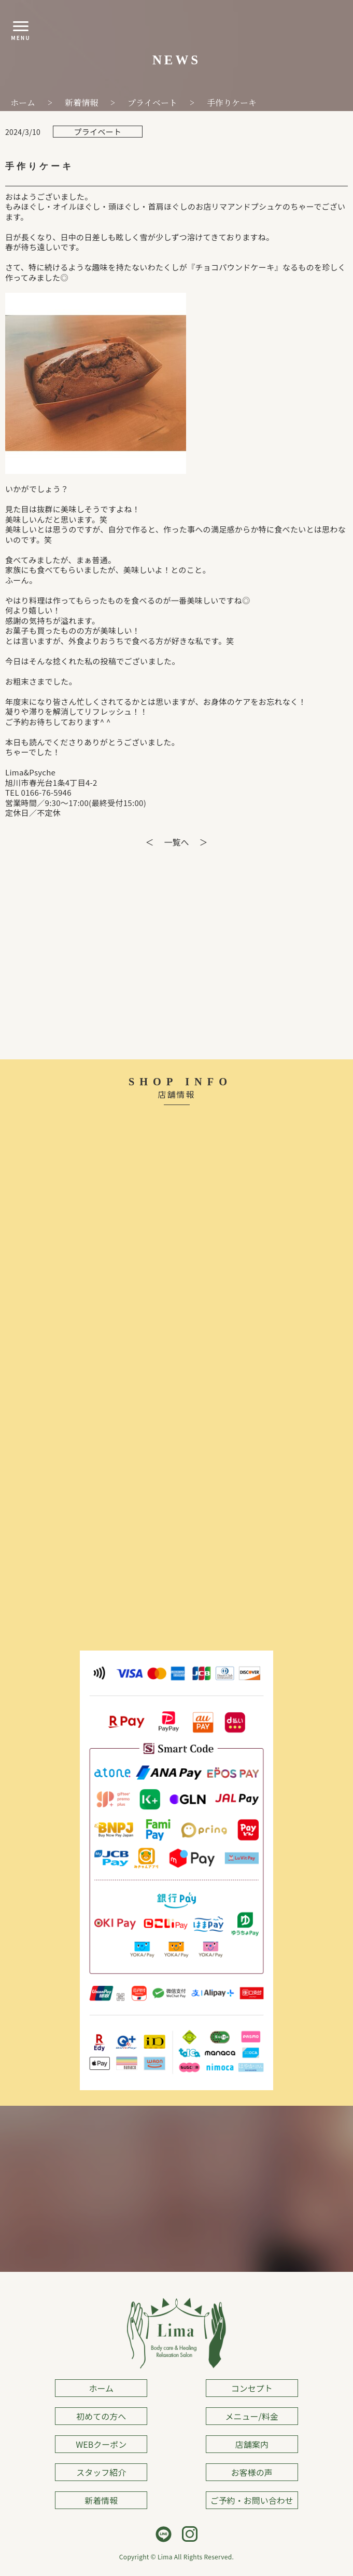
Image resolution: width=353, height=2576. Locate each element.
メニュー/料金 (251, 2416)
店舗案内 (252, 2444)
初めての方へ (101, 2416)
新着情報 (101, 2500)
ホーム (101, 2388)
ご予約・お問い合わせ (251, 2500)
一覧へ (176, 842)
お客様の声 (252, 2472)
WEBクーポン (101, 2444)
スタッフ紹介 (101, 2472)
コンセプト (252, 2388)
